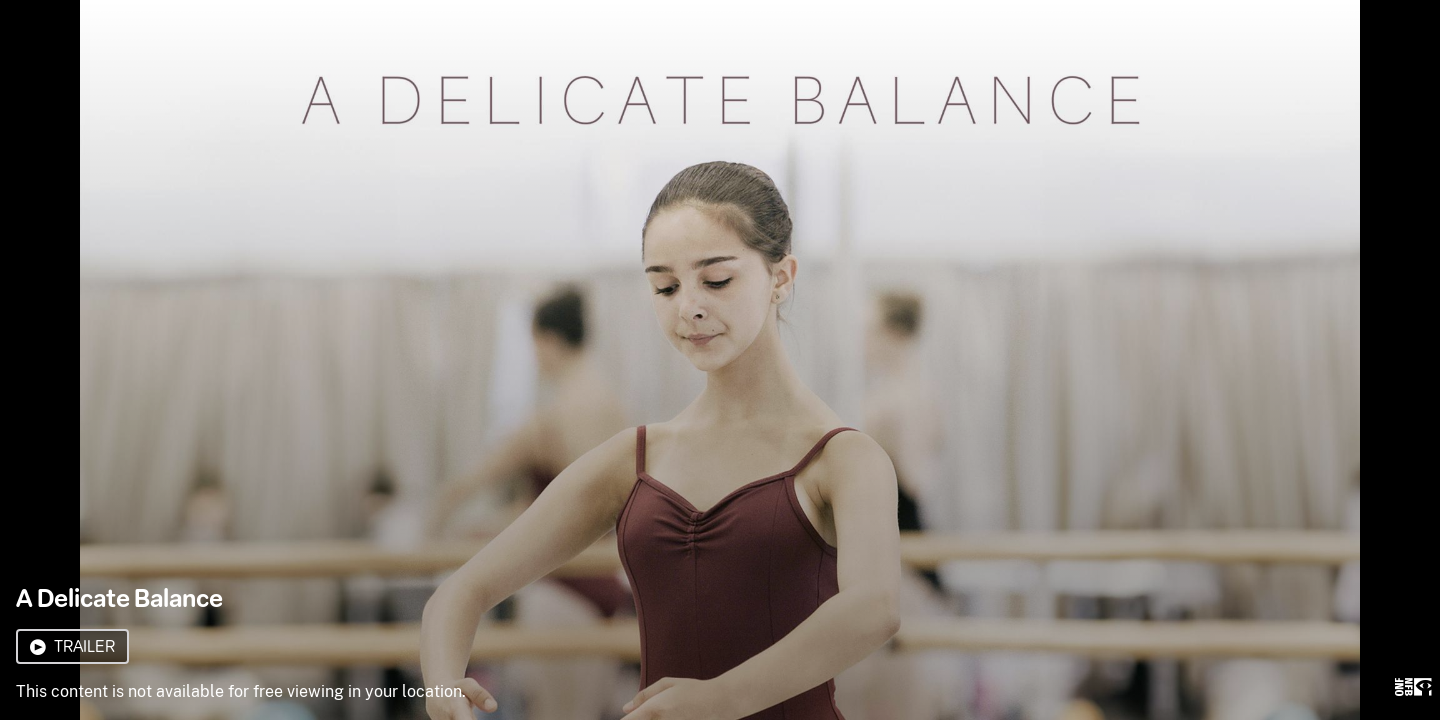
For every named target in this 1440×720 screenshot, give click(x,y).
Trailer (72, 646)
